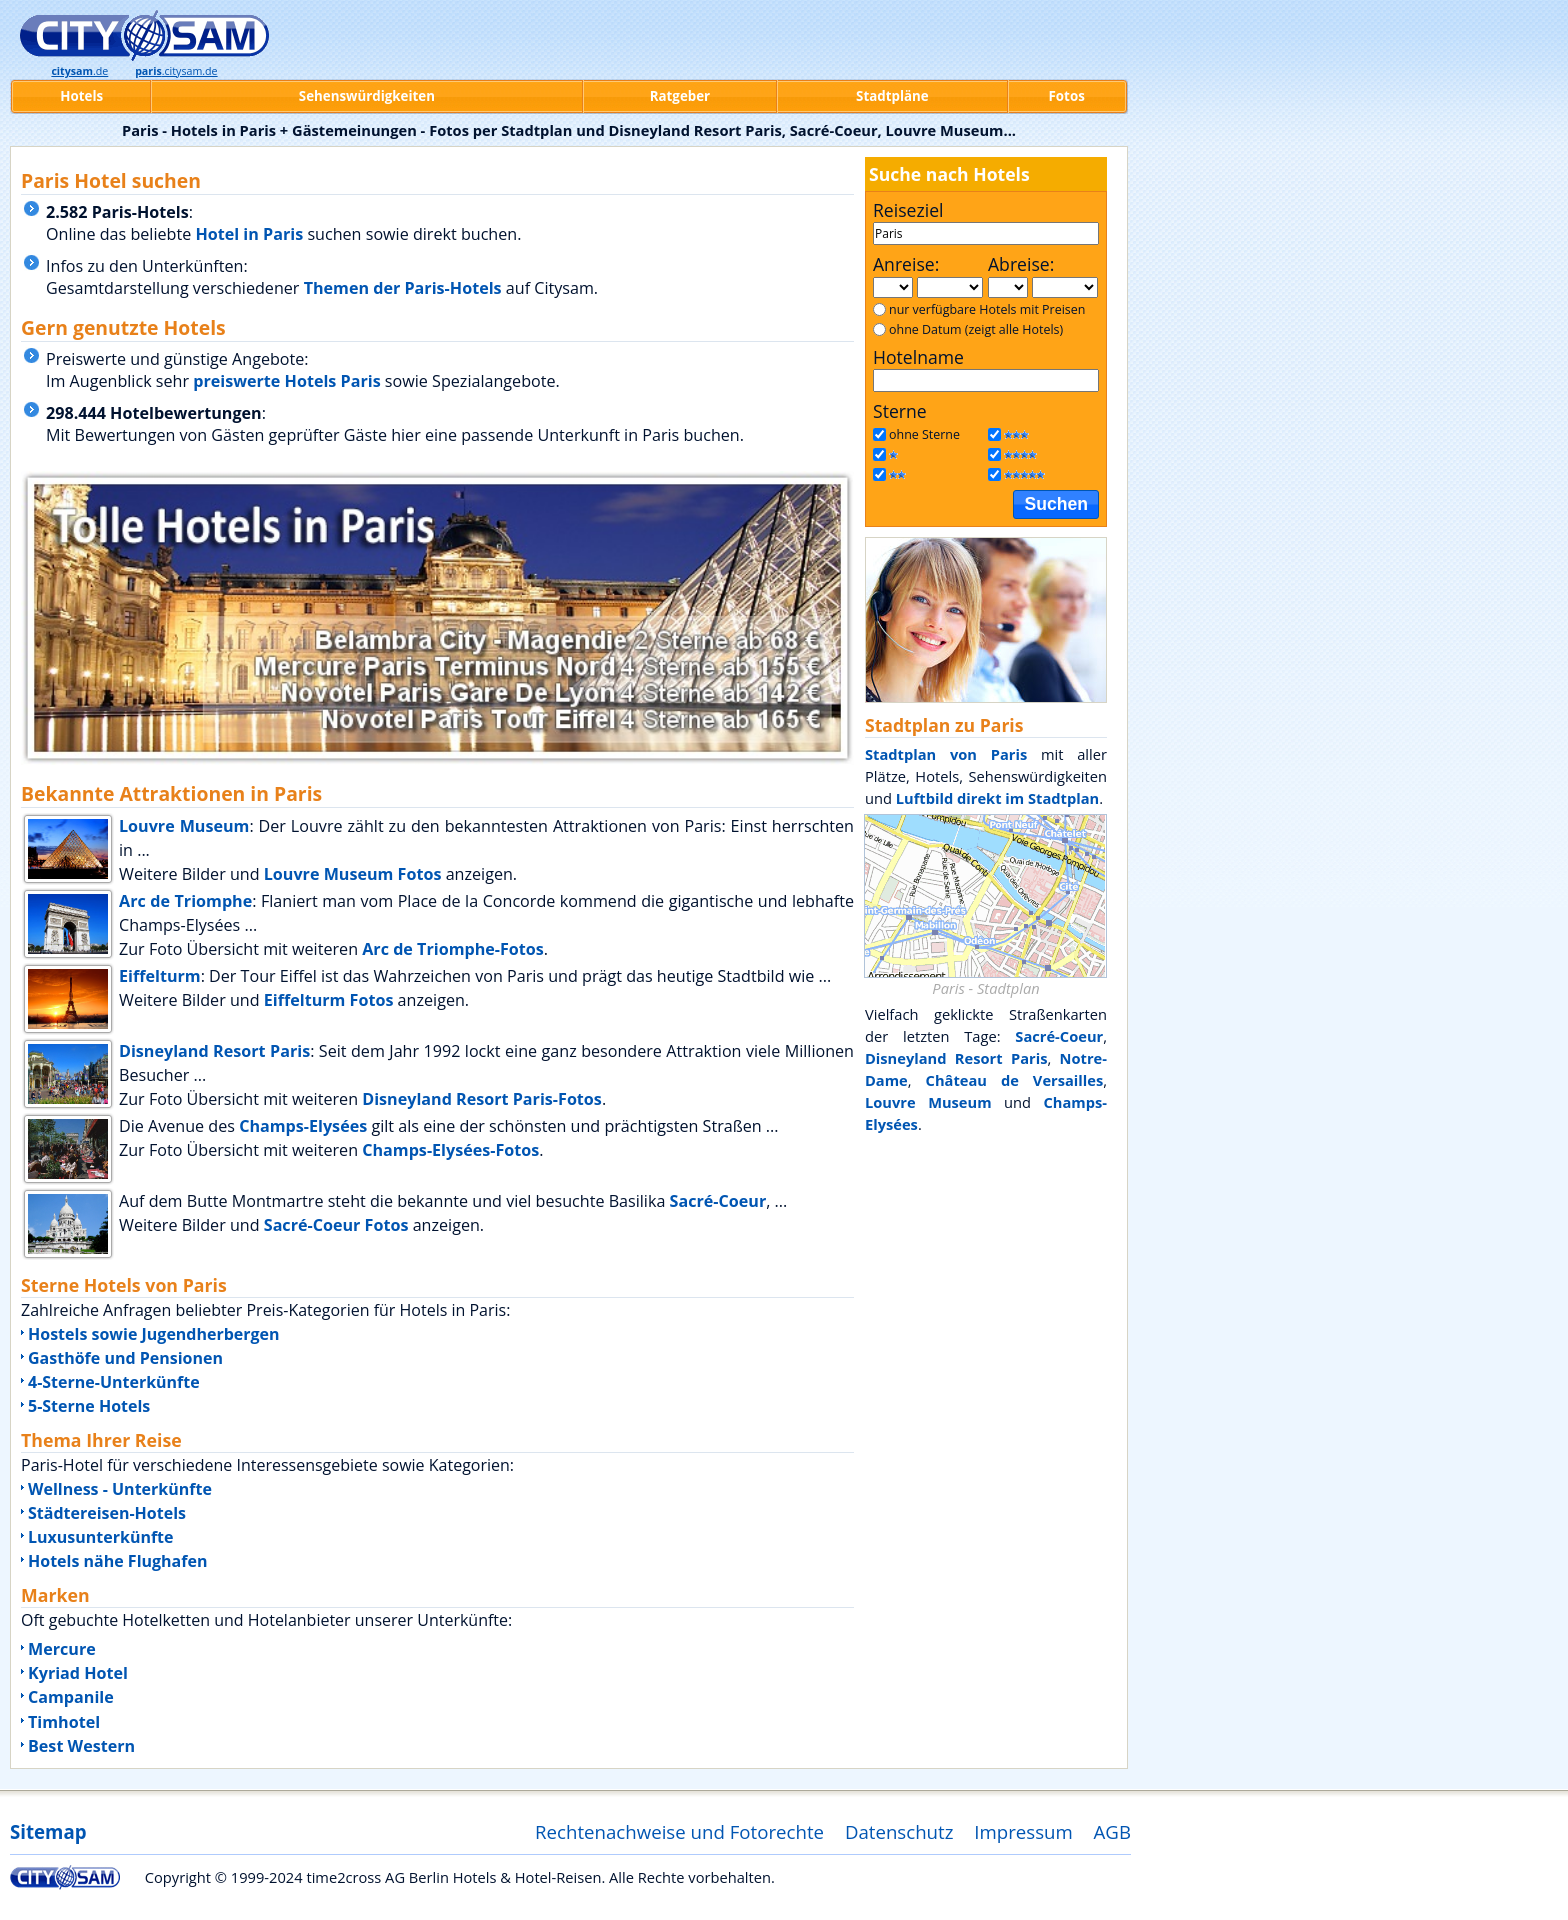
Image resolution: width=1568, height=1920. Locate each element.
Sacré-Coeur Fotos (336, 1225)
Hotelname (918, 357)
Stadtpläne (892, 96)
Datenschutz (899, 1831)
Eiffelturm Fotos (329, 1000)
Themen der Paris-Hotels (403, 288)
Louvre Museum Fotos (353, 874)
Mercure (62, 1649)
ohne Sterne (924, 434)
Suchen (1056, 504)
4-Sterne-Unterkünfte (114, 1382)
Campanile (71, 1697)
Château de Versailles (1015, 1080)
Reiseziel (908, 210)
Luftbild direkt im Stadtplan (997, 798)
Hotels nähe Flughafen (117, 1561)
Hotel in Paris (249, 234)
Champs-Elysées (303, 1126)
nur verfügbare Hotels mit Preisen (987, 309)
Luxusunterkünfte (101, 1537)
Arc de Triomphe (185, 901)
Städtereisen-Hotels (107, 1513)
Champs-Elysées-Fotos (450, 1150)
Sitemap (48, 1831)
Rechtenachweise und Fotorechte (679, 1831)
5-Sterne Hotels (89, 1406)
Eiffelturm (160, 976)
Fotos (1067, 96)
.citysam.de (176, 71)
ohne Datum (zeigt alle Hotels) (976, 329)
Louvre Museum (184, 826)
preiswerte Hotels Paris (286, 381)
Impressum (1023, 1831)
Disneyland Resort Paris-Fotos (482, 1099)
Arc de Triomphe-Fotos (453, 949)
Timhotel (64, 1722)
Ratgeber (680, 96)
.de (79, 71)
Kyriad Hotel (78, 1673)
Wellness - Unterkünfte (120, 1489)
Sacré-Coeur (718, 1201)
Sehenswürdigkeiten (367, 96)
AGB (1112, 1831)
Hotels (81, 96)
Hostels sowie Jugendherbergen (154, 1334)
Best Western (81, 1746)
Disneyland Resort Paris (214, 1051)
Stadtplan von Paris (946, 754)
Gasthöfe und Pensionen (125, 1358)
